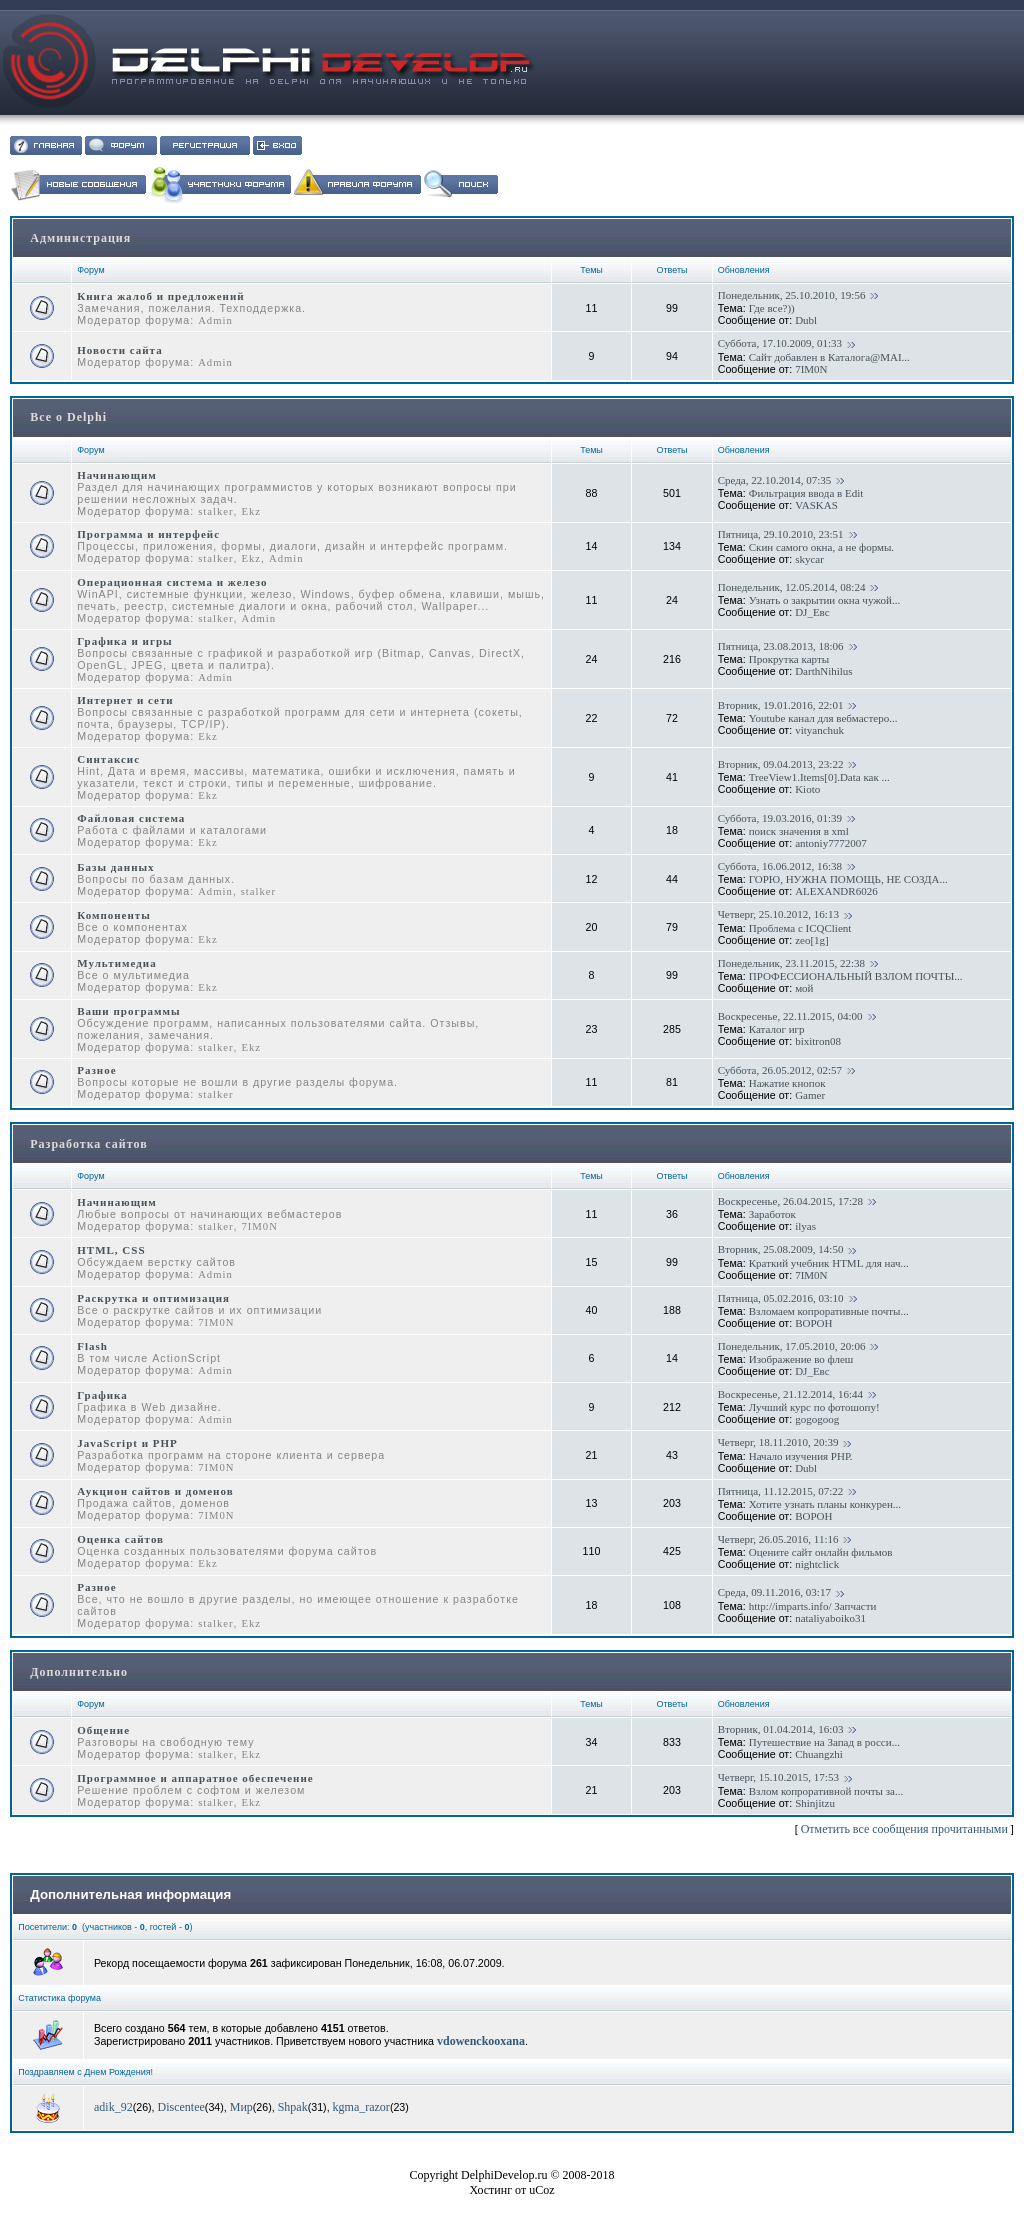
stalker (215, 511)
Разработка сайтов (88, 1144)
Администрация (80, 238)
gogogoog (817, 1419)
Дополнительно (79, 1672)
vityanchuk (819, 730)
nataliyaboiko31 (830, 1618)
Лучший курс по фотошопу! (814, 1407)
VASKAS (816, 505)
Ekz (251, 511)
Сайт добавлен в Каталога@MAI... (829, 357)
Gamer (810, 1095)
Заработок (772, 1214)
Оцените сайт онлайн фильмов (821, 1552)
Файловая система (131, 818)
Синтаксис (108, 759)
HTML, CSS (111, 1250)
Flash (92, 1346)
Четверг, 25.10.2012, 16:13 (778, 914)
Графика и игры (124, 641)
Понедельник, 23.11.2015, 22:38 (791, 963)
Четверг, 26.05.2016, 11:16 (778, 1539)
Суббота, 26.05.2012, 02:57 (780, 1070)
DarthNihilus (823, 671)
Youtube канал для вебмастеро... (823, 718)
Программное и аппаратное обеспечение (195, 1778)
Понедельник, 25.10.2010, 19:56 (792, 295)
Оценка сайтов (120, 1539)
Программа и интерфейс (148, 534)
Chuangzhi (819, 1754)
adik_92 (113, 2107)
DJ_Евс (812, 612)
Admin (215, 320)
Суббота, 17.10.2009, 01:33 (780, 343)
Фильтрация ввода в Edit (806, 493)
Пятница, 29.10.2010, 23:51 (781, 534)
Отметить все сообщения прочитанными (904, 1829)
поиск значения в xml (799, 831)
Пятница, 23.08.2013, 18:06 (781, 646)
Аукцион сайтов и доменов (155, 1491)
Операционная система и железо (172, 582)
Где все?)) (772, 308)
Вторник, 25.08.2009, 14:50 (781, 1249)
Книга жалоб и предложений (160, 296)
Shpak (293, 2107)
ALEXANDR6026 (836, 891)
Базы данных (115, 867)
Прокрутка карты (789, 659)
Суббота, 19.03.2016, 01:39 (780, 818)
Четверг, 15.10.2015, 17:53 (778, 1777)
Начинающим (117, 475)
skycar (809, 559)
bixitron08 (818, 1041)
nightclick (817, 1564)
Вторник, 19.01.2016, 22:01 (781, 705)
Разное (96, 1070)
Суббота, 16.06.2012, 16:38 (780, 866)
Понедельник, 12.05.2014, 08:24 (792, 587)
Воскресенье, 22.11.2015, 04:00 (790, 1016)
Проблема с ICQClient (800, 928)
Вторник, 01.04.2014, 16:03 (781, 1729)
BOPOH (813, 1323)
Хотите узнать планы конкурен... (825, 1504)
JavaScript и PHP (127, 1443)
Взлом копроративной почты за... (826, 1791)
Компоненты (114, 915)
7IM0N (811, 369)
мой (804, 988)
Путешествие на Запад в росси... (824, 1742)
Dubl (806, 320)
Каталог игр (777, 1029)
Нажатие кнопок (787, 1083)
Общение (103, 1730)
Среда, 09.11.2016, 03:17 (774, 1592)
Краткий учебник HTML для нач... (829, 1263)
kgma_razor (361, 2107)
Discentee (181, 2107)
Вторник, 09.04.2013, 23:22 (781, 764)
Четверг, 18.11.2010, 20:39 (778, 1442)
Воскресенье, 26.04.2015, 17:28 (790, 1201)
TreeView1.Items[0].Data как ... (819, 777)
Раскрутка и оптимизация (153, 1298)
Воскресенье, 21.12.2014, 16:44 (790, 1394)
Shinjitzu (815, 1803)
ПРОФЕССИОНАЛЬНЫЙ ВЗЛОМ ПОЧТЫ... (856, 976)
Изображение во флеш (801, 1359)
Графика (102, 1395)
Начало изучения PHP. (801, 1456)
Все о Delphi (68, 417)
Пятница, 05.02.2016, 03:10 (781, 1298)
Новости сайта (119, 350)
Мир (241, 2107)
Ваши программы (128, 1011)
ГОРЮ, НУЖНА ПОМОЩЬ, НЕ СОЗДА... (848, 879)
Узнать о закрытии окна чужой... (824, 600)
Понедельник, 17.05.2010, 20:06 (792, 1346)
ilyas (805, 1226)
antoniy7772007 (831, 843)
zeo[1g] (812, 940)
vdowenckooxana (481, 2041)
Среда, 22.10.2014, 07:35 (775, 480)
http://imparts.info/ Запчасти (813, 1606)
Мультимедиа (116, 963)
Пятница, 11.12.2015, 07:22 (781, 1491)
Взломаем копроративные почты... (829, 1311)
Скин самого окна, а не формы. (821, 547)
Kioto (807, 789)
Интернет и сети (125, 700)
